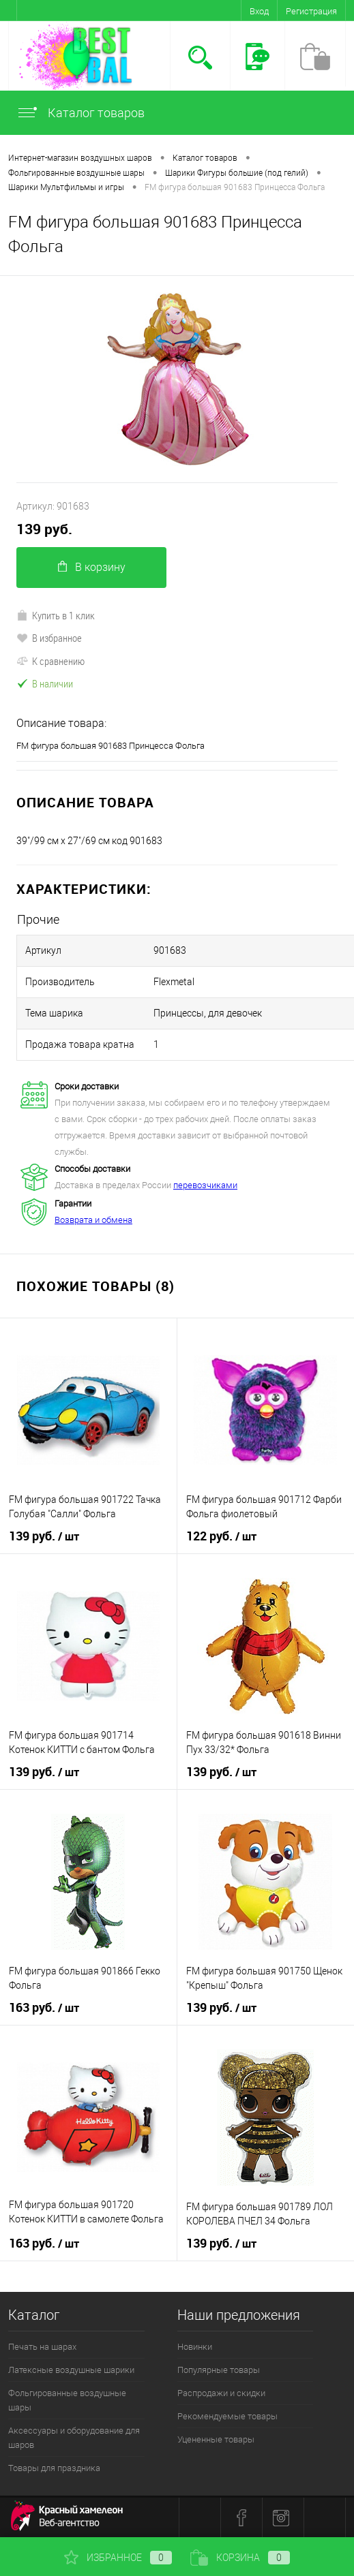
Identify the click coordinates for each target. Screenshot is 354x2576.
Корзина (240, 2557)
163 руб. (44, 2007)
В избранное (49, 638)
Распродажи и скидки (221, 2393)
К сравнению (50, 661)
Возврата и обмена (93, 1220)
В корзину (92, 567)
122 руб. (221, 1536)
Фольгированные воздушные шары (67, 2400)
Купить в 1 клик (55, 615)
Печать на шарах (42, 2347)
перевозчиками (205, 1185)
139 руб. (44, 529)
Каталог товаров (80, 113)
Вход (259, 11)
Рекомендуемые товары (227, 2416)
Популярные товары (218, 2370)
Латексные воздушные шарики (71, 2370)
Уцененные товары (215, 2439)
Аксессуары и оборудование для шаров (74, 2437)
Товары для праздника (54, 2468)
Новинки (194, 2347)
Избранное (118, 2557)
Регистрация (311, 11)
